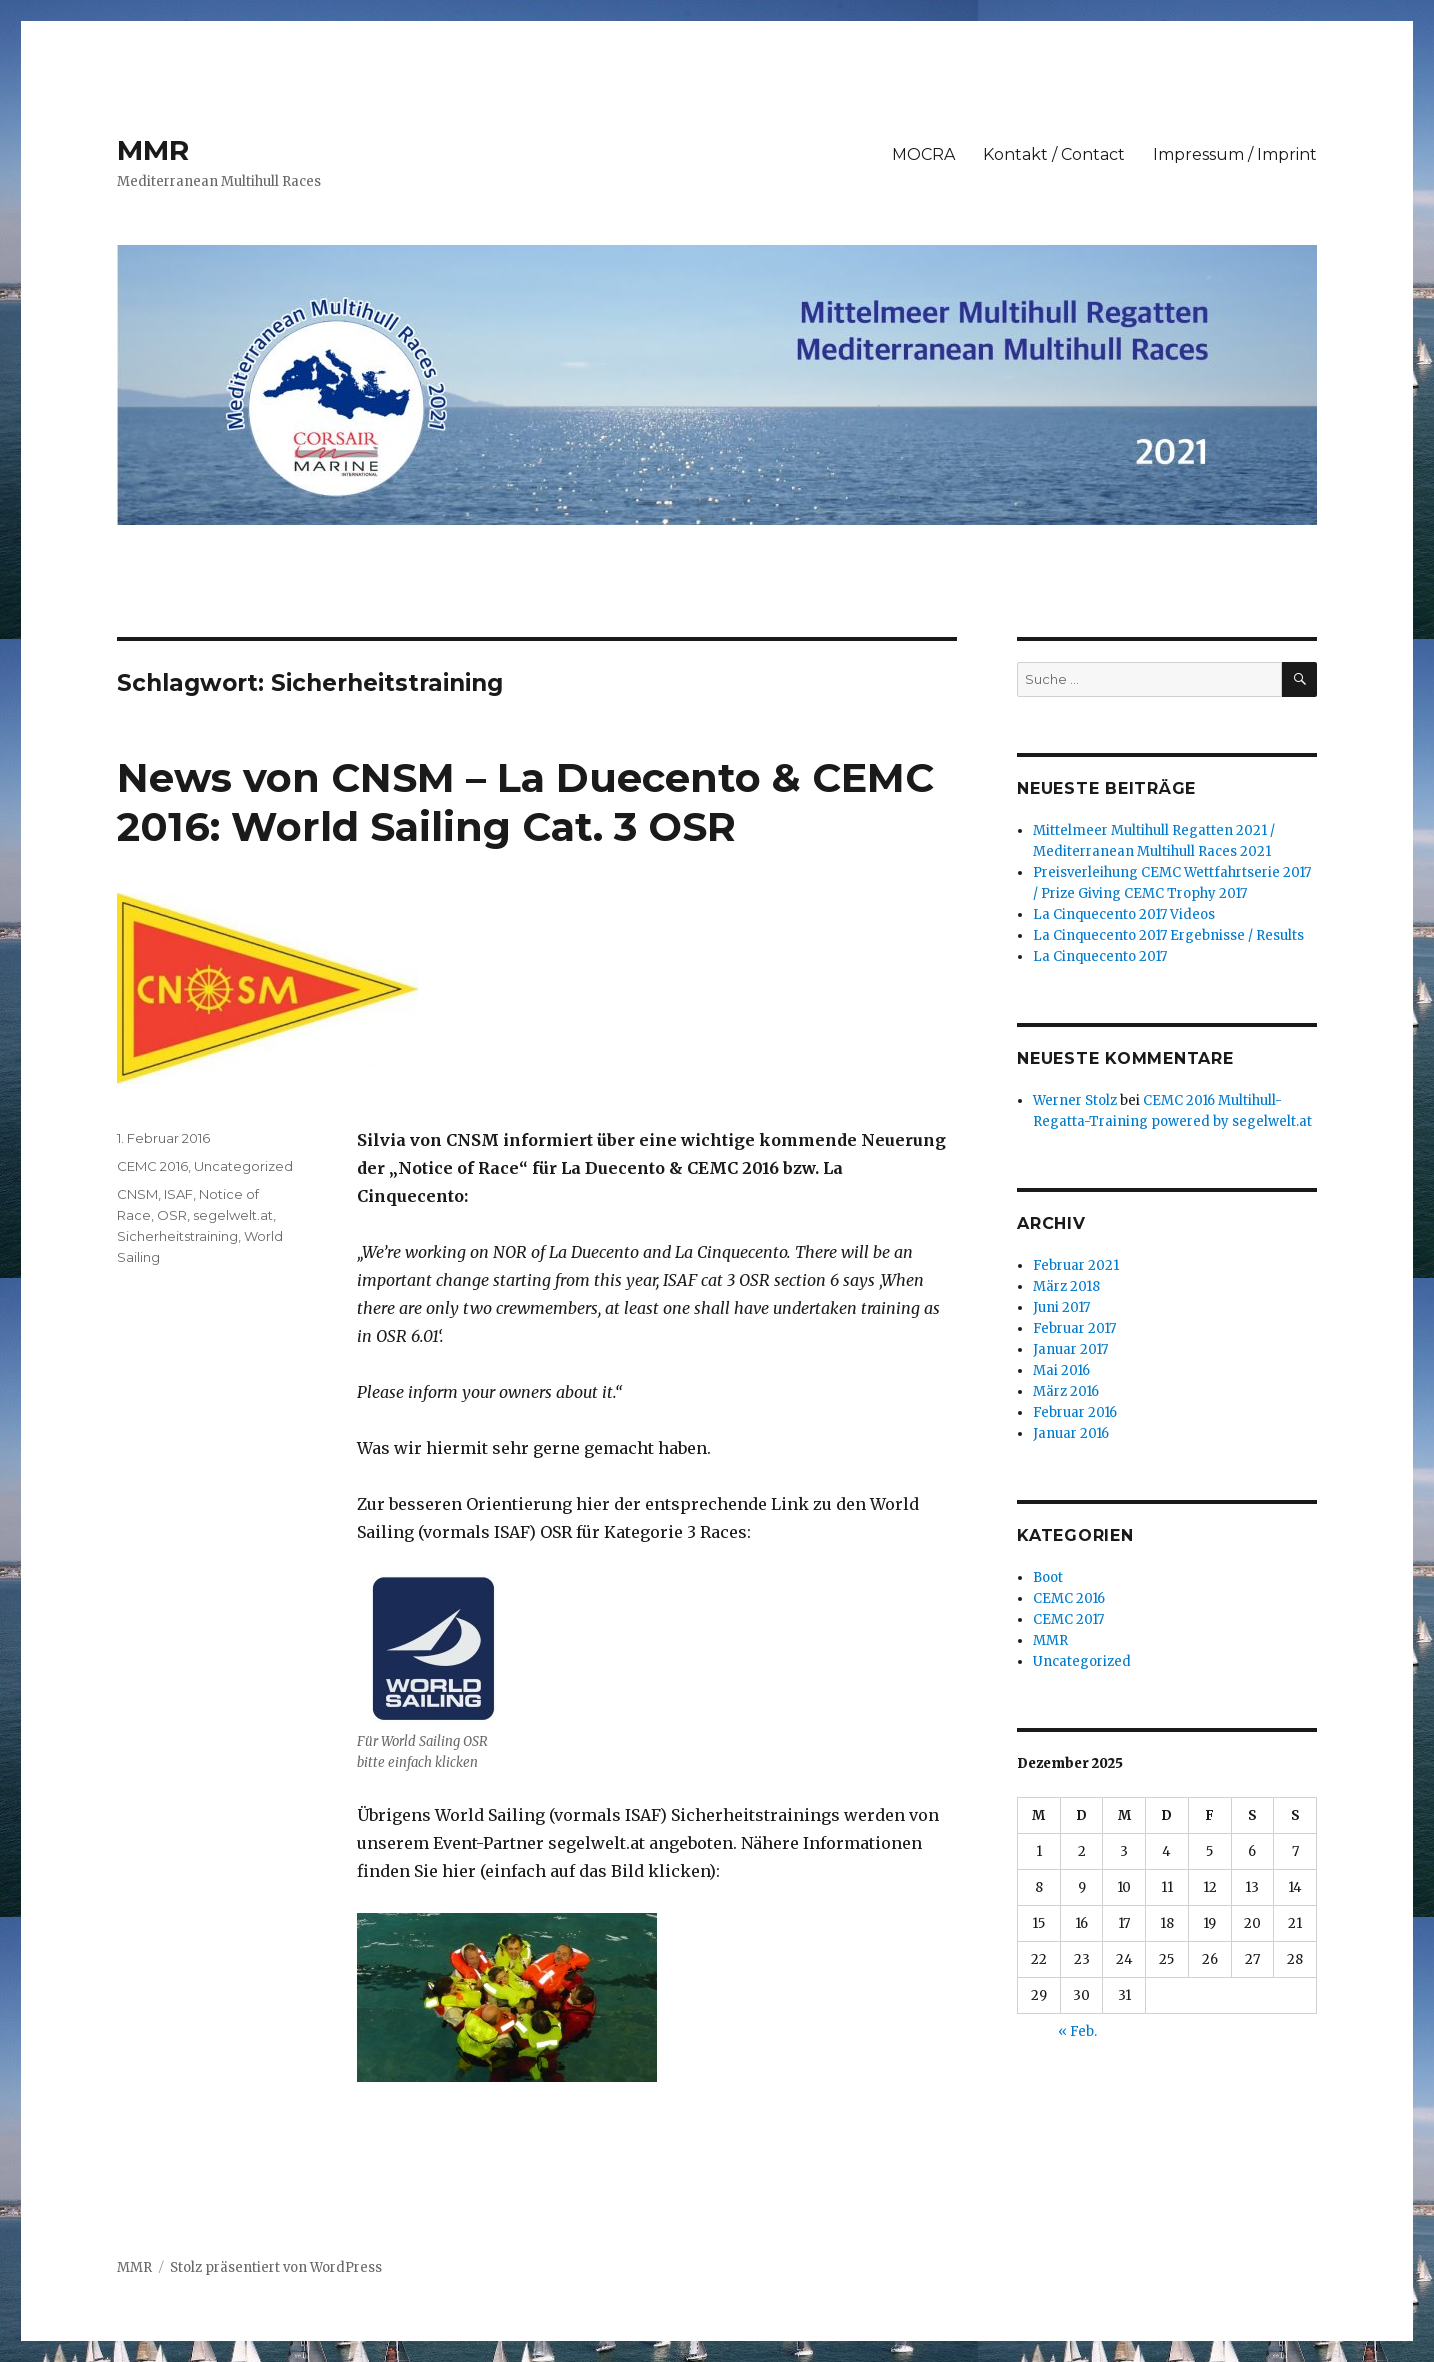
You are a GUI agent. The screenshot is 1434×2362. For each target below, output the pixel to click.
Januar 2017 (1070, 1349)
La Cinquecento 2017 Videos (1124, 914)
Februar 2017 (1074, 1328)
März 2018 (1066, 1286)
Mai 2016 (1061, 1370)
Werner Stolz (1075, 1100)
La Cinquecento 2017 (1100, 956)
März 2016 (1066, 1391)
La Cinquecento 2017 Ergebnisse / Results (1168, 935)
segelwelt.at (233, 1215)
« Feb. (1077, 2031)
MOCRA (923, 154)
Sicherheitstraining (177, 1236)
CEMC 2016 (152, 1166)
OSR (172, 1215)
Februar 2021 (1076, 1265)
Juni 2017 (1061, 1307)
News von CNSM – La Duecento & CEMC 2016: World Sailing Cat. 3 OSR (525, 802)
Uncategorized (243, 1166)
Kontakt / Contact (1054, 154)
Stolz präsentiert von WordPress (276, 2267)
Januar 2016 (1071, 1433)
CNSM (137, 1194)
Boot (1048, 1577)
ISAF (178, 1194)
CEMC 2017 (1068, 1619)
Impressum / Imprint (1235, 154)
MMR (153, 150)
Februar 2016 (1075, 1412)
